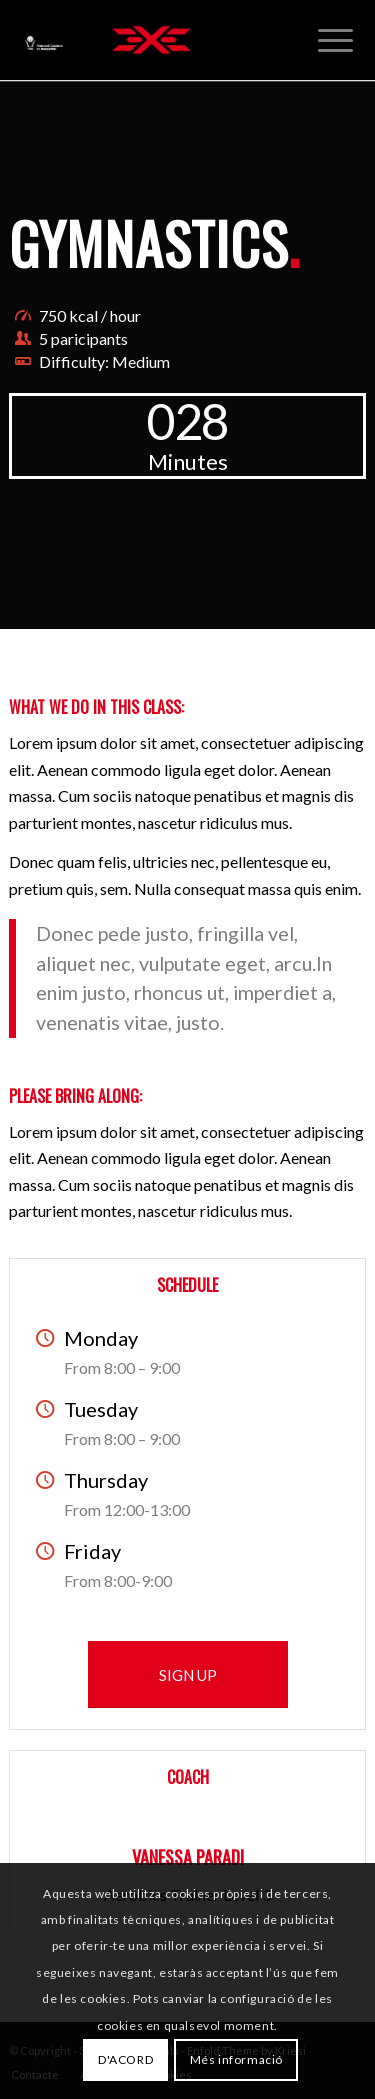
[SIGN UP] (188, 1674)
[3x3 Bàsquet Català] (151, 40)
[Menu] (335, 40)
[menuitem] (335, 40)
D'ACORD (125, 2059)
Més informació (236, 2059)
